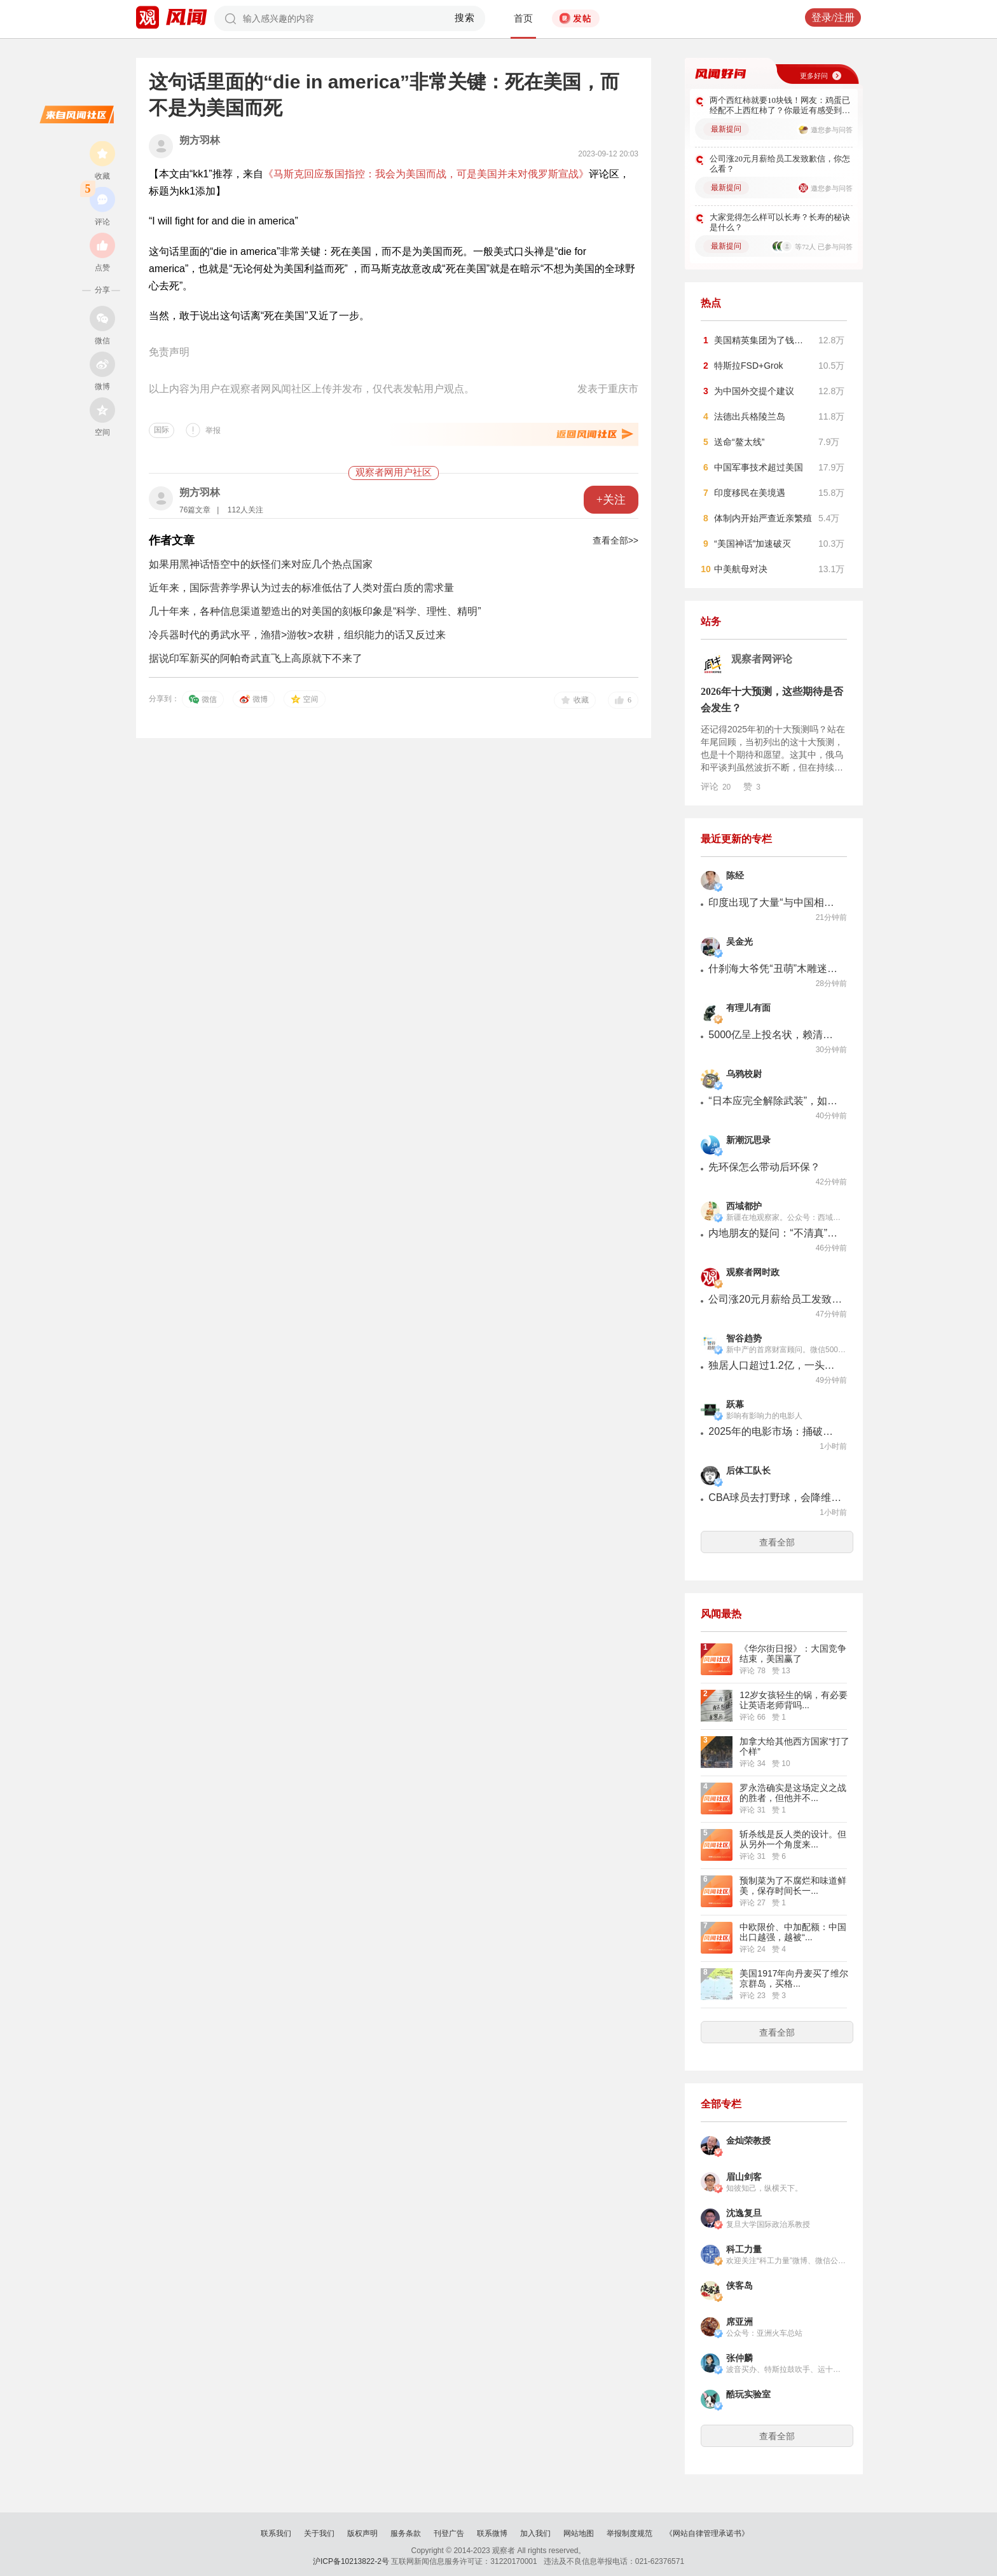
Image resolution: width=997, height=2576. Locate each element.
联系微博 (492, 2533)
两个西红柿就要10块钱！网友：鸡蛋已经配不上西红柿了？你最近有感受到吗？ (780, 105)
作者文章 (172, 540)
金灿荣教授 (748, 2141)
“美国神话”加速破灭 (752, 543)
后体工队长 (748, 1471)
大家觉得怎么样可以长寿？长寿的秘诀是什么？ (780, 222)
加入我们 (535, 2533)
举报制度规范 (629, 2533)
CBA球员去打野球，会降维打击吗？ (775, 1497)
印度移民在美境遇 (749, 493)
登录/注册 (833, 17)
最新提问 (726, 129)
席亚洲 (739, 2322)
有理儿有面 (748, 1008)
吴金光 (739, 942)
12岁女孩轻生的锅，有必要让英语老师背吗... (793, 1700)
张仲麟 (739, 2358)
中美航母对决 (740, 569)
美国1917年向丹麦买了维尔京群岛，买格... (793, 1978)
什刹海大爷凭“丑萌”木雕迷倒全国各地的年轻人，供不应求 (775, 968)
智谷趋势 (744, 1338)
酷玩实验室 (748, 2394)
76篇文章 (194, 509)
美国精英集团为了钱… (758, 340)
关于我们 (319, 2533)
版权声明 (362, 2533)
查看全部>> (615, 540)
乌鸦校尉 (744, 1074)
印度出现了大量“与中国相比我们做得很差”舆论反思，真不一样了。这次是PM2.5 (775, 902)
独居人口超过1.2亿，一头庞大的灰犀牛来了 (775, 1365)
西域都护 (744, 1206)
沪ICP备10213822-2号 (351, 2561)
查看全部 (777, 1542)
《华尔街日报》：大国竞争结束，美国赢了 (792, 1653)
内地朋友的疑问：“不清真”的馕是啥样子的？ (775, 1233)
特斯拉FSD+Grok (748, 365)
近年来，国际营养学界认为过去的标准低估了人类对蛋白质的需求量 (301, 587)
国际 (161, 429)
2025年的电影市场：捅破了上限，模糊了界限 (775, 1431)
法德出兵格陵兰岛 (749, 416)
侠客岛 (739, 2286)
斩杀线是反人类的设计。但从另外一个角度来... (792, 1839)
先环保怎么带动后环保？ (764, 1166)
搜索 (465, 18)
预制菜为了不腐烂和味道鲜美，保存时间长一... (792, 1885)
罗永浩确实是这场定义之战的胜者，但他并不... (792, 1793)
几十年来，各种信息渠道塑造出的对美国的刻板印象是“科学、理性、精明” (315, 611)
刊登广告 (449, 2533)
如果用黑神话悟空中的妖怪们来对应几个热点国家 (261, 564)
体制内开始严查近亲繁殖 (763, 518)
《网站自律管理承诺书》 (707, 2533)
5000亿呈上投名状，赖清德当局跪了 (775, 1034)
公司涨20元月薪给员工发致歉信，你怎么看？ (780, 164)
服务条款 (405, 2533)
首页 (523, 18)
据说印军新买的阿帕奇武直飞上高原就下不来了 (255, 658)
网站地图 (578, 2533)
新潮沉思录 (748, 1140)
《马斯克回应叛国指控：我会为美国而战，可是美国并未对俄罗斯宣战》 (426, 173)
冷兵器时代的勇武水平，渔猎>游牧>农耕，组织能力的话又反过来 (297, 634)
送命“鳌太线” (739, 442)
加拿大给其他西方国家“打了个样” (794, 1746)
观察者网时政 (753, 1272)
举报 (213, 430)
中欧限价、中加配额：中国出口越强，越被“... (792, 1932)
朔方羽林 (199, 140)
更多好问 (814, 75)
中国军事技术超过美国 (758, 467)
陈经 (735, 875)
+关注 (611, 499)
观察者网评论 (761, 659)
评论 (716, 786)
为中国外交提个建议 (754, 391)
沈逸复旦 (744, 2213)
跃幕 (735, 1404)
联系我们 (276, 2533)
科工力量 (744, 2249)
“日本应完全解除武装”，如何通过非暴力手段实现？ (775, 1100)
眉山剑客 (744, 2177)
